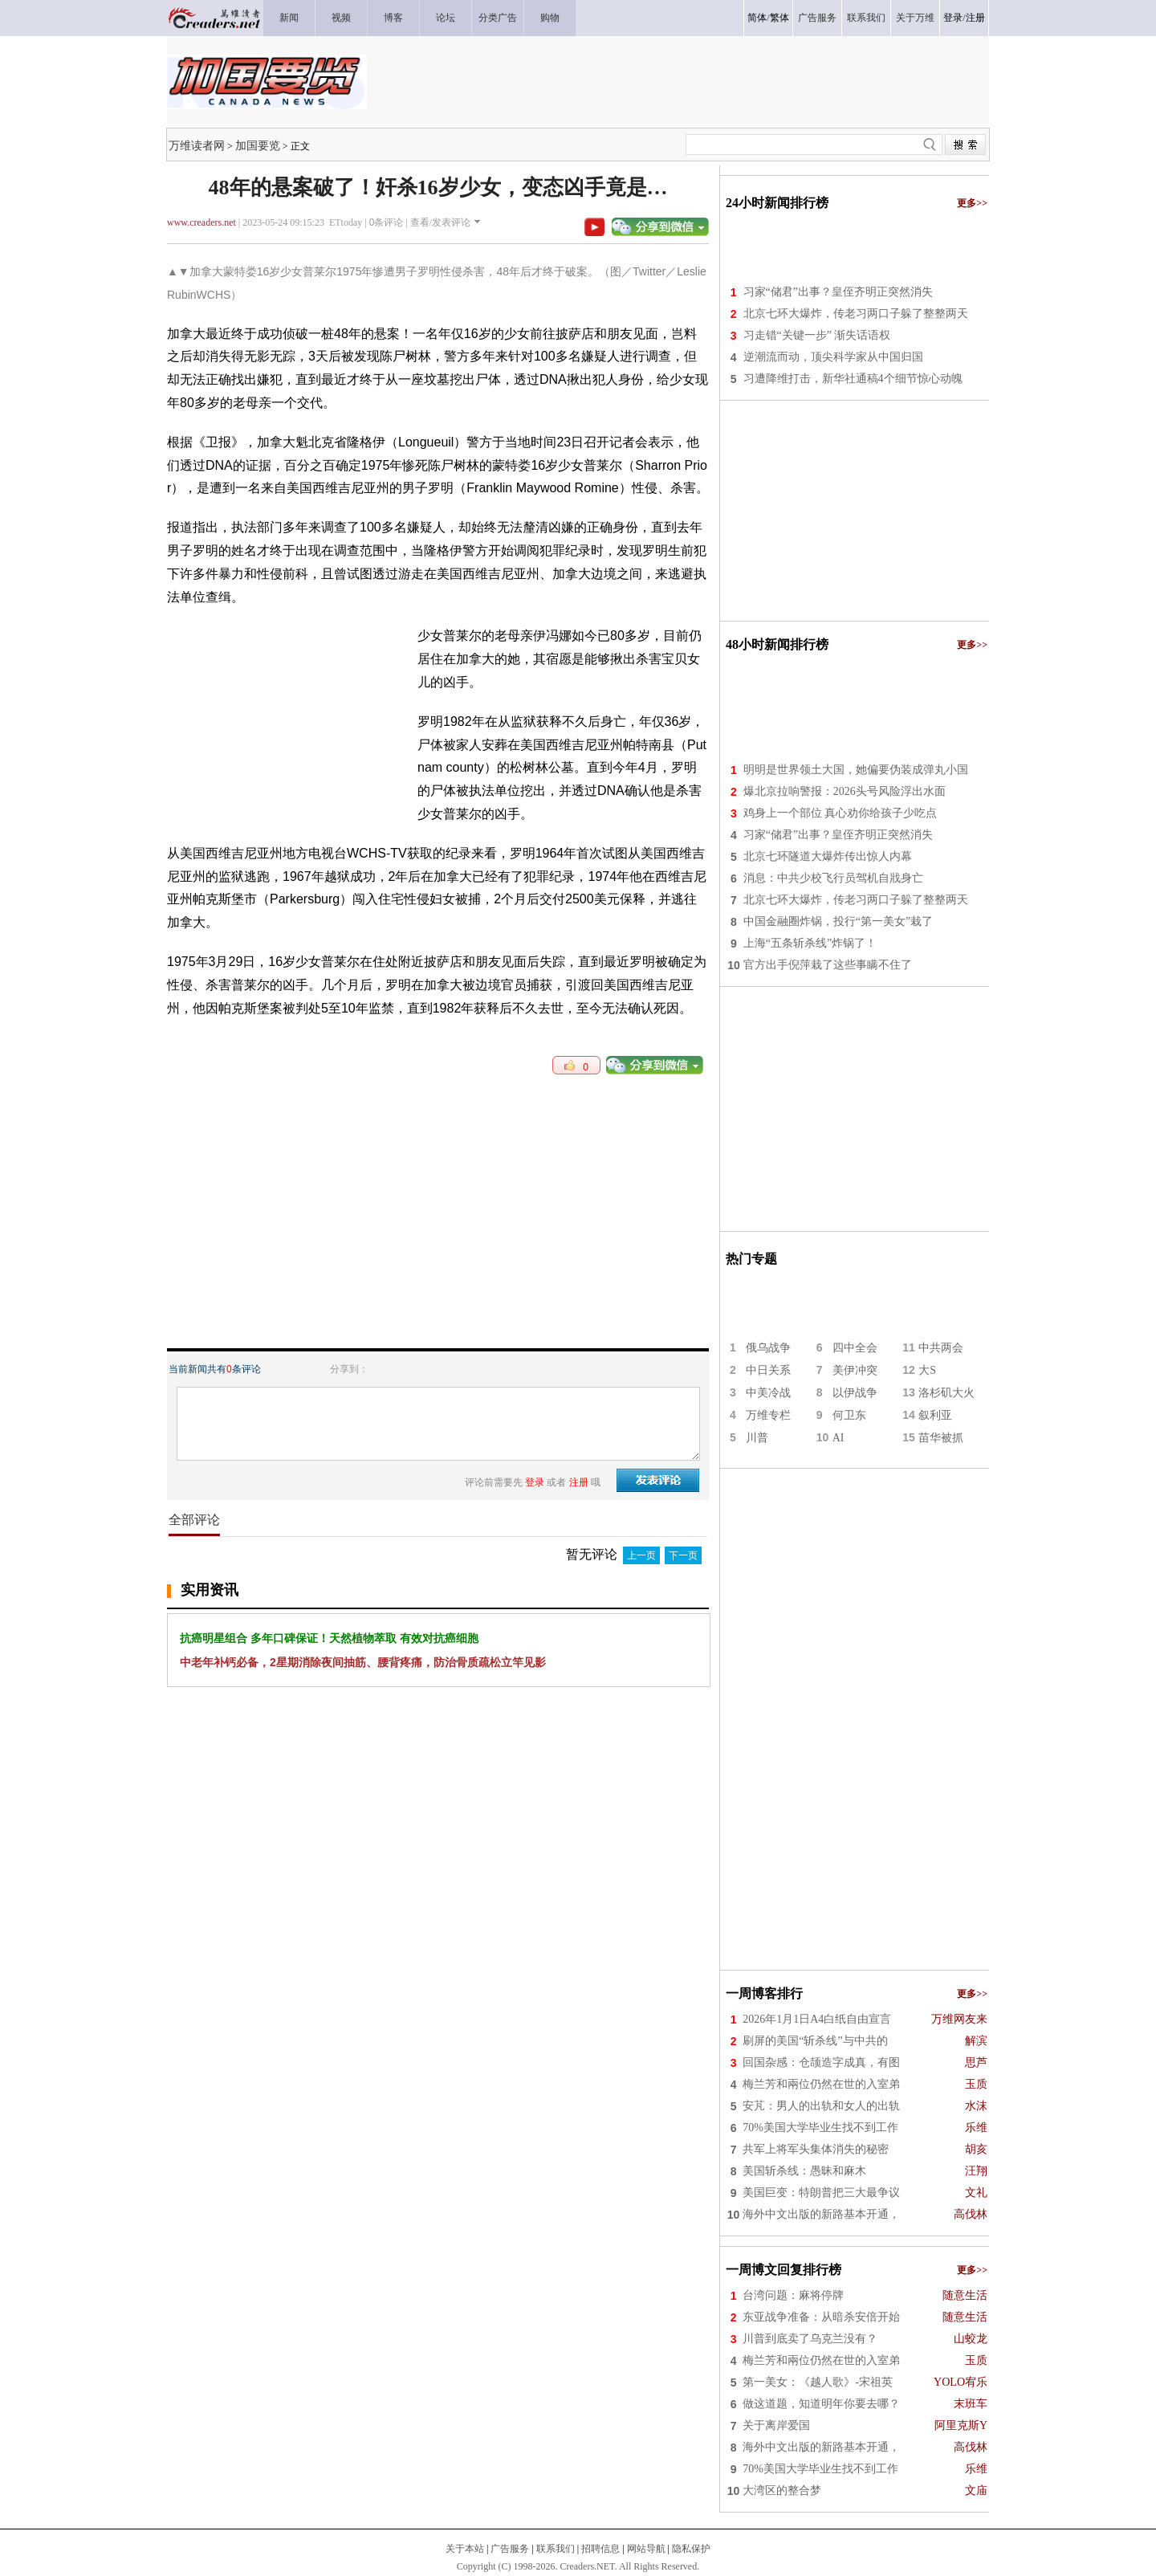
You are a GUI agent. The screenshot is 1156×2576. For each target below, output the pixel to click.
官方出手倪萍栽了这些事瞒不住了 (827, 965)
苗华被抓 (940, 1438)
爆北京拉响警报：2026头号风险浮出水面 (844, 791)
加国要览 (257, 145)
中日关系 (768, 1370)
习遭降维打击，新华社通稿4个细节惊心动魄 (853, 379)
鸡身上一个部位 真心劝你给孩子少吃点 (840, 813)
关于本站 (465, 2548)
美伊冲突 (854, 1370)
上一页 (641, 1555)
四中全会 (854, 1348)
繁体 (779, 17)
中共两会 (940, 1348)
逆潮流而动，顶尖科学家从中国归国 (833, 357)
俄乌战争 (768, 1348)
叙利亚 (935, 1415)
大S (927, 1370)
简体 (757, 17)
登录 (953, 17)
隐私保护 (691, 2548)
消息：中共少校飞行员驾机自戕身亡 (833, 878)
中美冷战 (768, 1393)
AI (838, 1438)
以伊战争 (854, 1393)
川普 (757, 1438)
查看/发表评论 (440, 222)
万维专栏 (768, 1415)
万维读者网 (197, 145)
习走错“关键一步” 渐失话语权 (817, 335)
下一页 (683, 1555)
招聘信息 (600, 2548)
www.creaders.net (201, 222)
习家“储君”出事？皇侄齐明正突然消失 (838, 292)
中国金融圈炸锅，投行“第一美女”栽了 (838, 921)
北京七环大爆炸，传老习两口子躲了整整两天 (855, 314)
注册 (975, 17)
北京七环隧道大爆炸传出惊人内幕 (827, 856)
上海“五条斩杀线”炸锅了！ (810, 943)
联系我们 (555, 2548)
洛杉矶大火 (946, 1393)
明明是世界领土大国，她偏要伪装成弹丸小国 (855, 770)
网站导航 (646, 2548)
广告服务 (509, 2548)
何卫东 (849, 1415)
